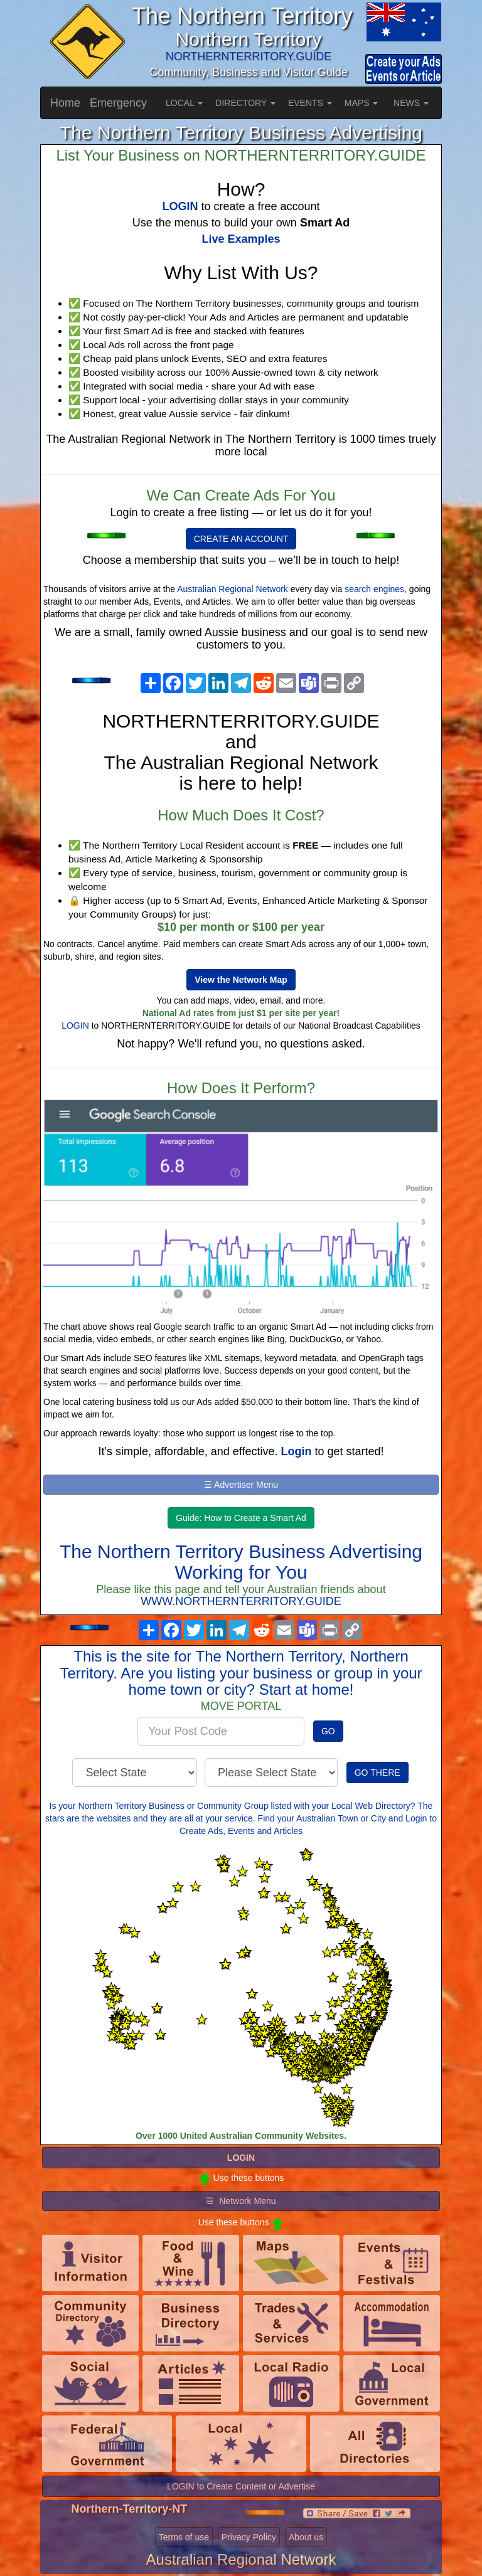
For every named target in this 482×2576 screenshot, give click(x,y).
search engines (374, 589)
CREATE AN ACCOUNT (241, 539)
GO (328, 1731)
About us (306, 2537)
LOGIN (75, 1025)
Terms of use (184, 2537)
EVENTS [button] (310, 103)
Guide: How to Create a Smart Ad (241, 1518)
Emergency (118, 103)
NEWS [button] (411, 103)
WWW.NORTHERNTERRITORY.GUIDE (241, 1601)
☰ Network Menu (241, 2201)
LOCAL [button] (184, 103)
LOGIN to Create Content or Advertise (241, 2486)
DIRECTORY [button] (245, 103)
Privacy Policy (249, 2537)
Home (65, 103)
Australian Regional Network (232, 589)
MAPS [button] (361, 103)
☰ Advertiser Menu (241, 1485)
